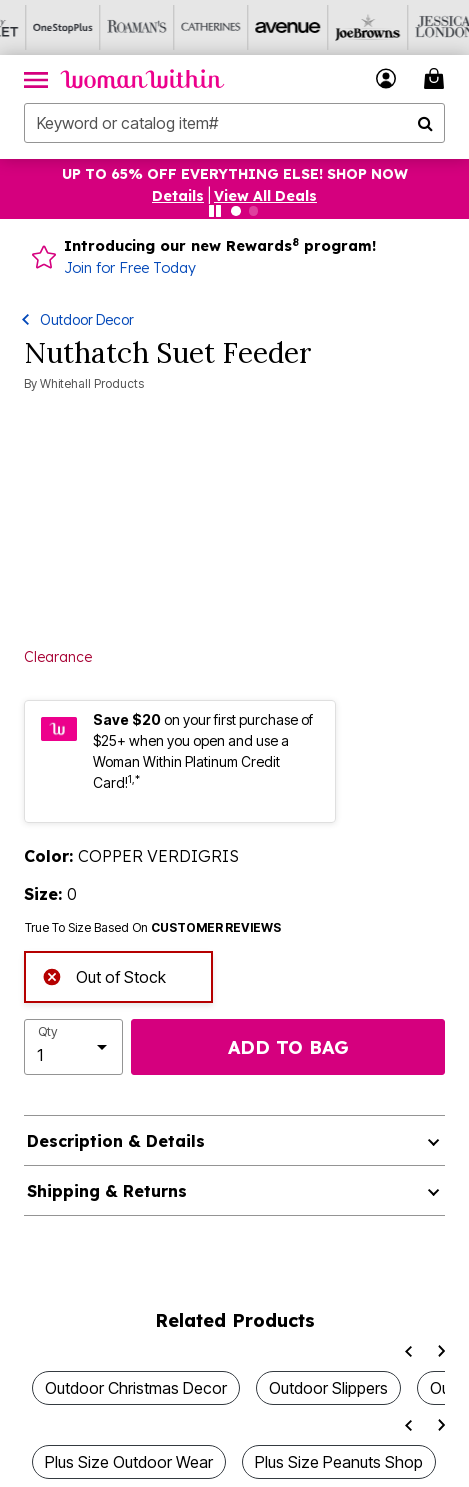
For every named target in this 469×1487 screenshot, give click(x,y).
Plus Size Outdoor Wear (129, 1462)
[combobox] (234, 123)
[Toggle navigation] (36, 79)
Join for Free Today (130, 268)
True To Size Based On (153, 928)
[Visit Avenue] (259, 27)
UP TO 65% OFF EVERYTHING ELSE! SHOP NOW (235, 174)
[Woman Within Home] (142, 79)
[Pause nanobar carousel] (215, 211)
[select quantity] (73, 1047)
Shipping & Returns (107, 1191)
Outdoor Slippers (328, 1388)
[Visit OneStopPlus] (37, 27)
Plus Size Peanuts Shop (339, 1462)
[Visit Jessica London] (407, 27)
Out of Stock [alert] (104, 975)
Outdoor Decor (87, 319)
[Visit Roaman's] (111, 27)
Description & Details (116, 1141)
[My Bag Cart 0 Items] (437, 78)
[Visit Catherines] (185, 27)
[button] (386, 78)
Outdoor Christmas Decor (136, 1388)
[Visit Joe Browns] (333, 27)
